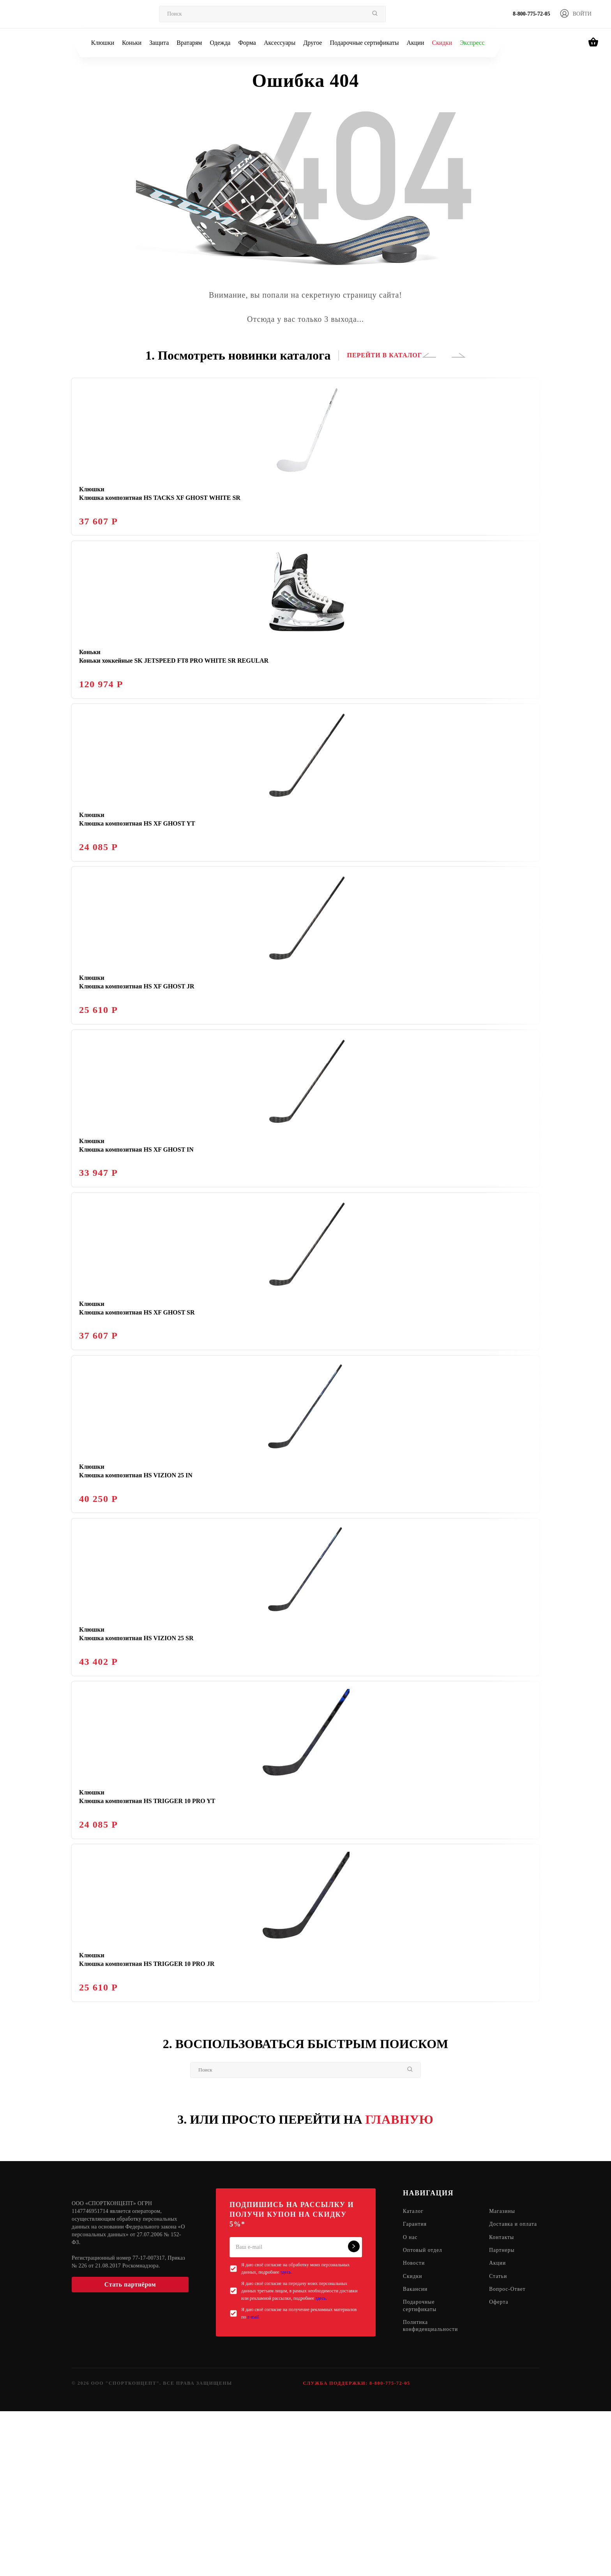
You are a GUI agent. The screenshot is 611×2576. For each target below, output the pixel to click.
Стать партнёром (130, 2442)
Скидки (442, 42)
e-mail (253, 2474)
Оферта (500, 2469)
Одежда (220, 42)
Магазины (504, 2369)
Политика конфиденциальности (431, 2493)
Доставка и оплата (505, 2386)
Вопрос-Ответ (509, 2456)
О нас (410, 2403)
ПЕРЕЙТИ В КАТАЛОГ (384, 355)
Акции (415, 42)
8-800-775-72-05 (531, 14)
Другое (312, 42)
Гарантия (415, 2382)
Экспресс (472, 42)
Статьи (500, 2443)
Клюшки (102, 42)
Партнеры (504, 2416)
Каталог (413, 2369)
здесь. (286, 2430)
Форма (247, 42)
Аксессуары (279, 42)
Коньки (131, 42)
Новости (414, 2430)
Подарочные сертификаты (364, 42)
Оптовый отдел (423, 2416)
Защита (159, 42)
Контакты (503, 2403)
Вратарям (189, 42)
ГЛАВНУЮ (400, 2277)
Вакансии (415, 2456)
